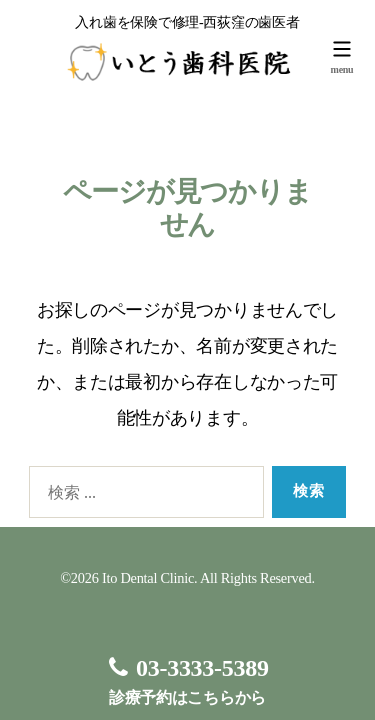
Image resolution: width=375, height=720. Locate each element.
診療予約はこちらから (187, 680)
